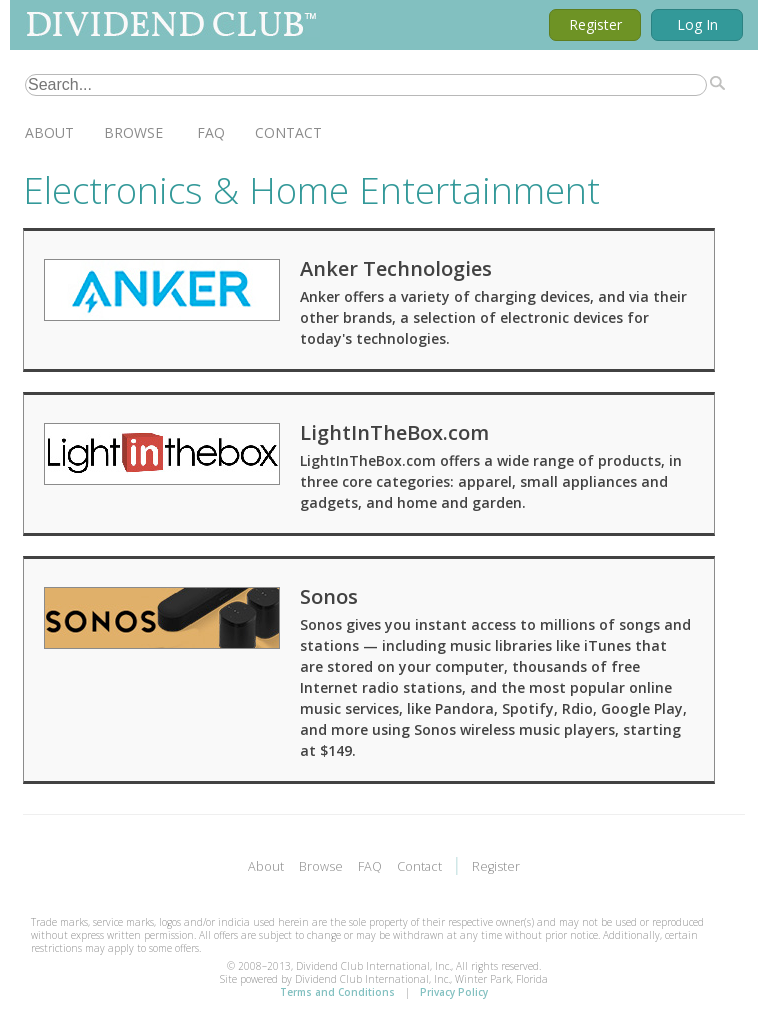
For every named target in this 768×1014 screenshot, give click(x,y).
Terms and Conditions (337, 992)
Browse (133, 132)
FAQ (211, 132)
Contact (288, 132)
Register (595, 25)
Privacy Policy (454, 992)
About (49, 132)
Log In (697, 25)
